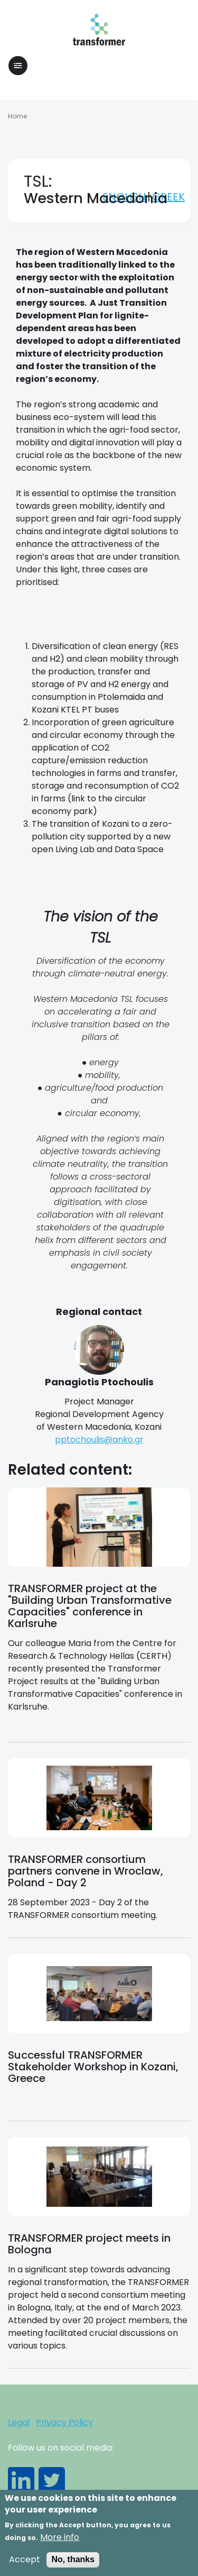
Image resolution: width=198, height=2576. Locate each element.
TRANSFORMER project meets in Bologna (89, 2244)
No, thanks (73, 2564)
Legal (19, 2422)
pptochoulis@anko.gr (99, 1439)
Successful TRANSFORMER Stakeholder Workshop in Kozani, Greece (93, 2067)
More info (59, 2542)
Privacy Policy (64, 2422)
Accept (24, 2565)
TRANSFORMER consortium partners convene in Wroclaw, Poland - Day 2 (85, 1871)
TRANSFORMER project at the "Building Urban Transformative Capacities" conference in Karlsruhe (90, 1606)
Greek (168, 196)
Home (17, 116)
